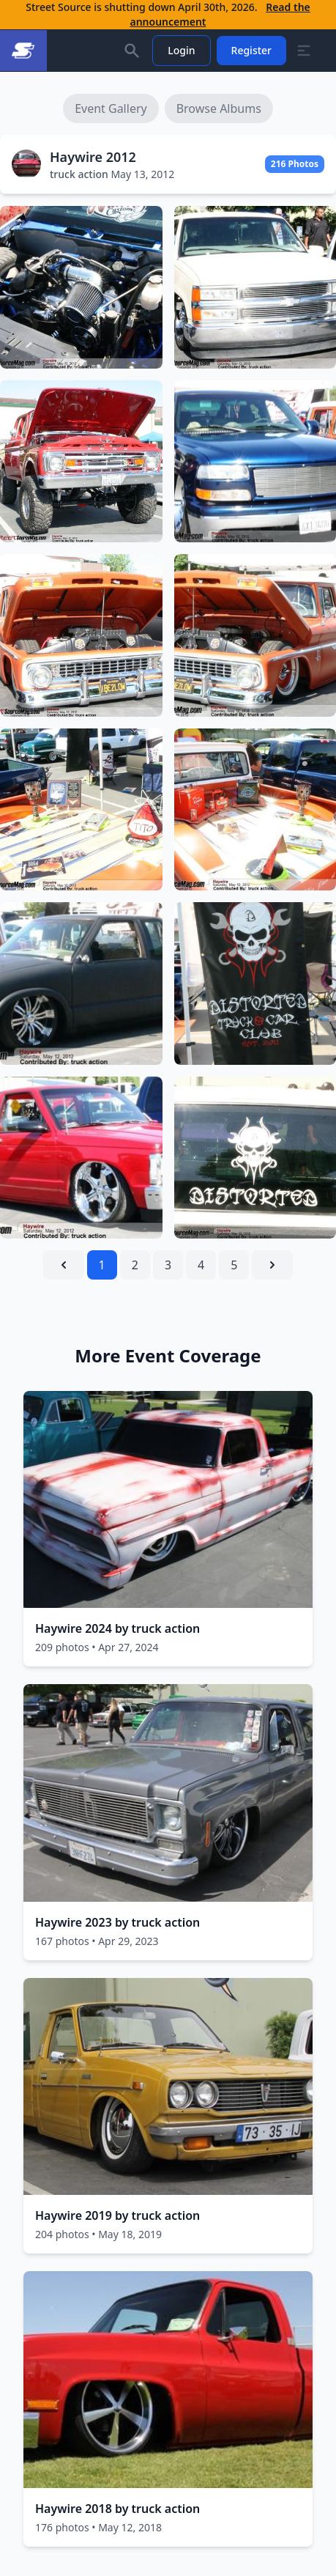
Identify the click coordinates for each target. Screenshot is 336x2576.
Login (181, 50)
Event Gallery (111, 108)
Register (251, 50)
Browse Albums (218, 108)
